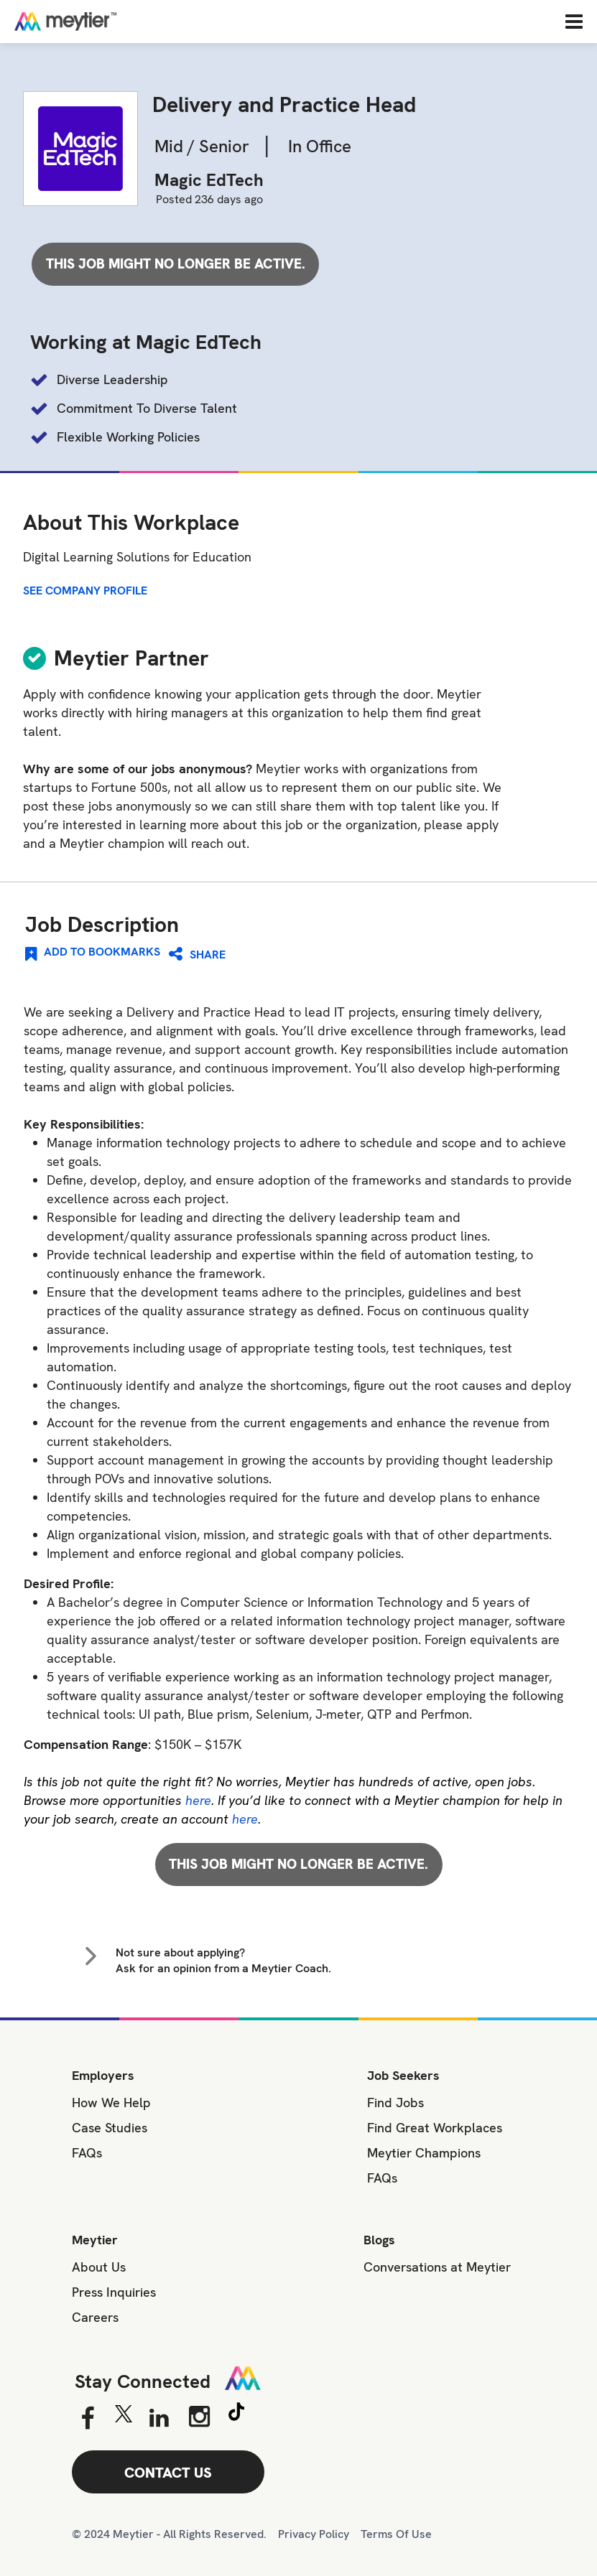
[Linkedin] (159, 2419)
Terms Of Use (396, 2534)
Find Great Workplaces (434, 2127)
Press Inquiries (114, 2292)
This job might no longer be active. (175, 264)
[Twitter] (123, 2417)
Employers (103, 2075)
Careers (95, 2317)
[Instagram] (199, 2416)
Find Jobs (395, 2102)
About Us (99, 2267)
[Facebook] (87, 2419)
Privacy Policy (313, 2534)
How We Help (111, 2102)
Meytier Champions (424, 2153)
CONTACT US (168, 2472)
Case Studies (109, 2127)
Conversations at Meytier (437, 2267)
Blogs (379, 2239)
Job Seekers (403, 2075)
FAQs (87, 2153)
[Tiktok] (236, 2414)
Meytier (95, 2239)
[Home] (111, 21)
